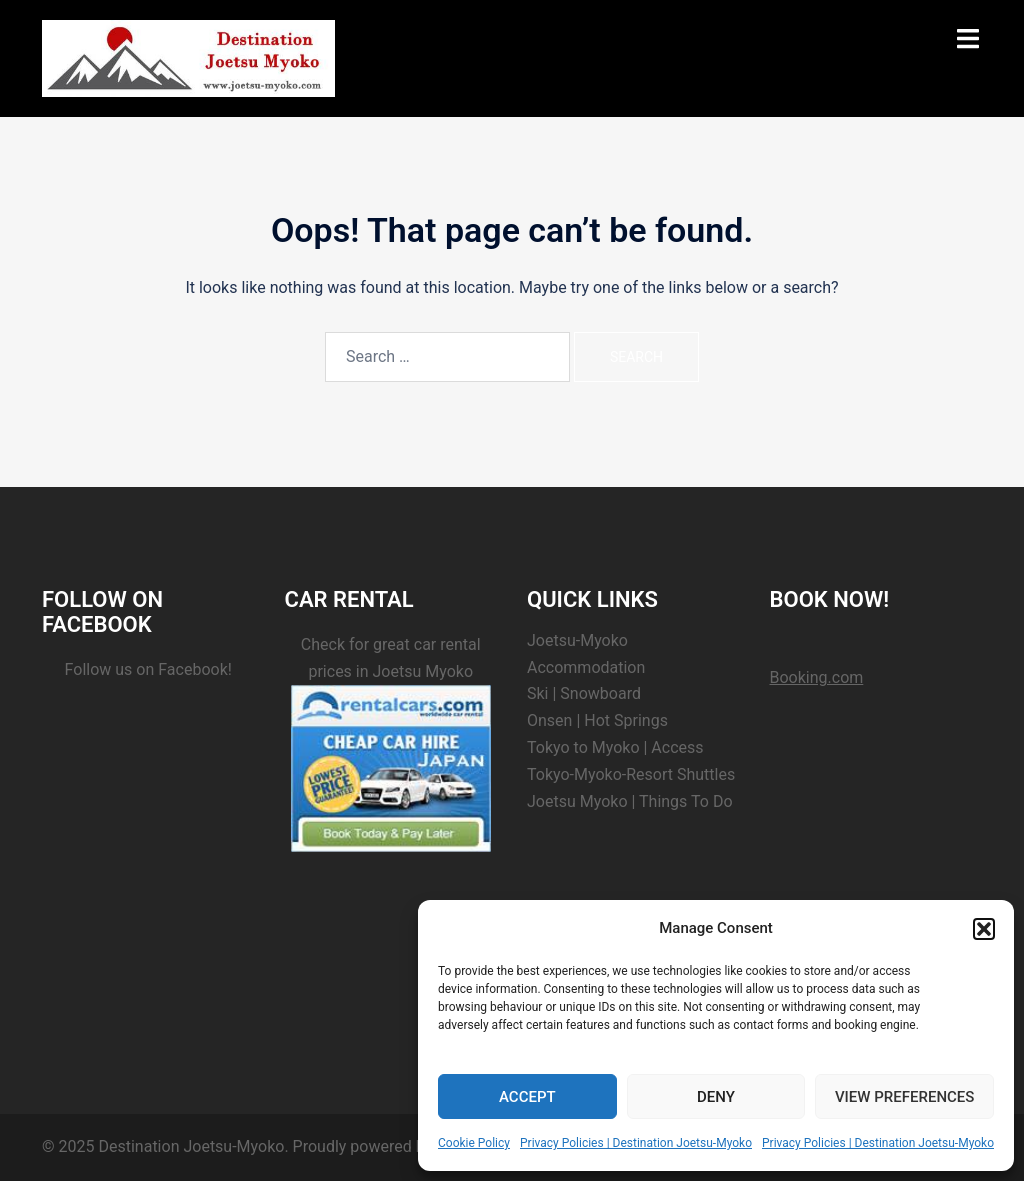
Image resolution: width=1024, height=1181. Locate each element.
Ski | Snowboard (584, 693)
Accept (527, 1097)
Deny (716, 1097)
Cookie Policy (474, 1143)
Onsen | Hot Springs (597, 720)
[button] (984, 929)
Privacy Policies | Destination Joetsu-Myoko (636, 1143)
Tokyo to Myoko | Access (615, 747)
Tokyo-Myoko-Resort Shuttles (631, 774)
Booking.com (817, 677)
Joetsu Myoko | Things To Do (630, 801)
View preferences (904, 1097)
